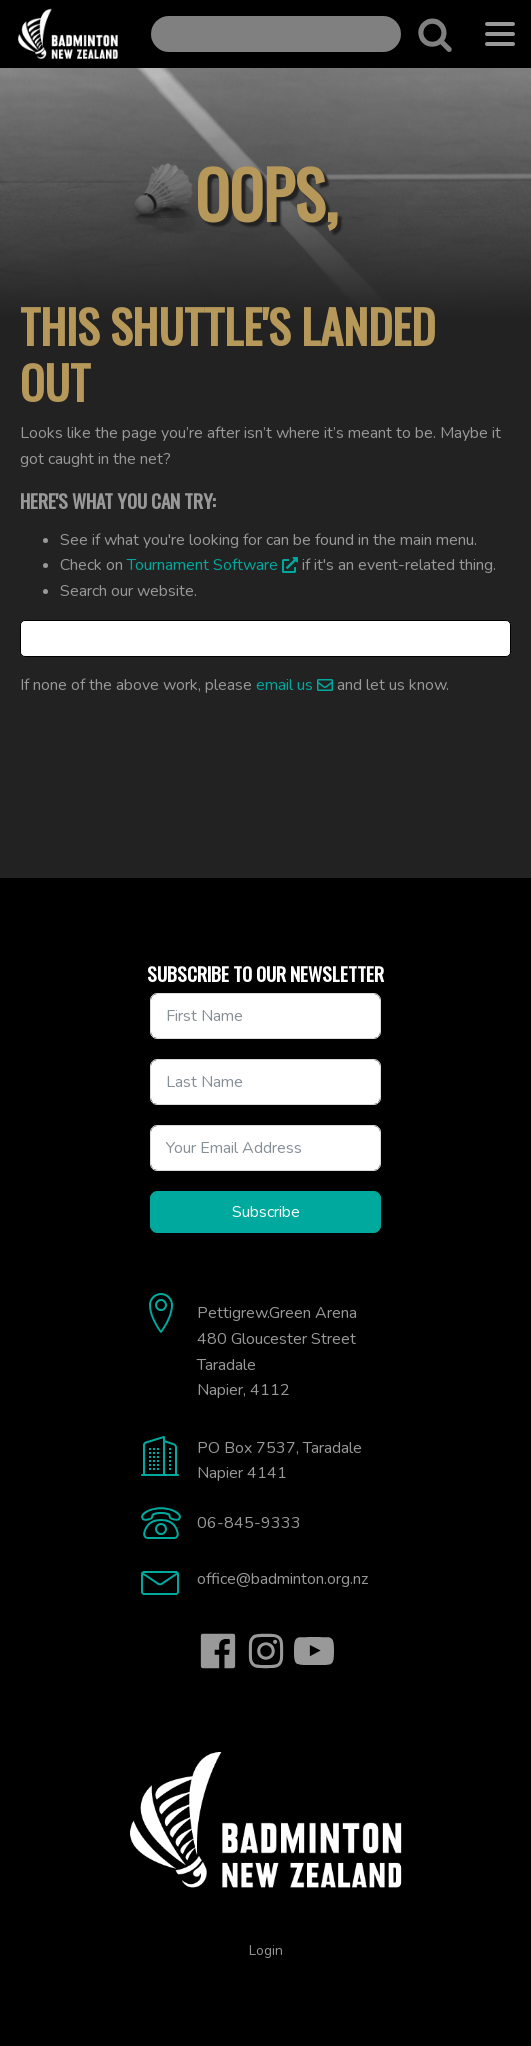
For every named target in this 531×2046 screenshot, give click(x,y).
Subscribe (266, 1212)
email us (284, 685)
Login (266, 1950)
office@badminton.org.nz (282, 1579)
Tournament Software (202, 565)
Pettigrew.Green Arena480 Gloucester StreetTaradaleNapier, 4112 (277, 1351)
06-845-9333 (249, 1523)
